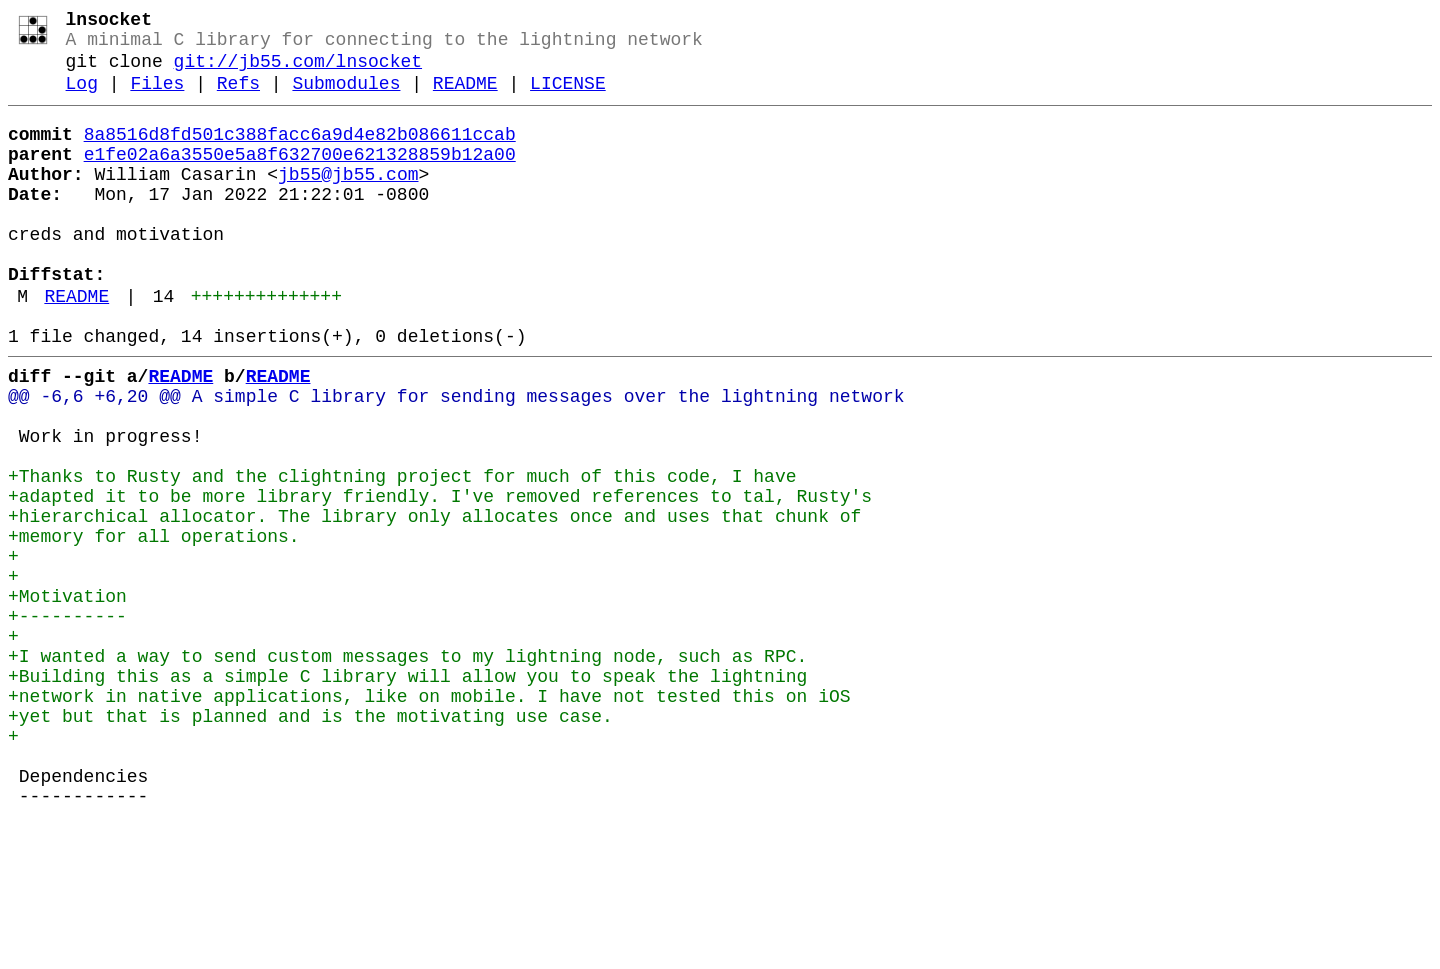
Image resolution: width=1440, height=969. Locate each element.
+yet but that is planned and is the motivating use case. (310, 843)
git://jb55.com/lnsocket (298, 72)
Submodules (346, 98)
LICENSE (568, 98)
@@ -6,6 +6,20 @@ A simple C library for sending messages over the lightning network (456, 459)
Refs (238, 98)
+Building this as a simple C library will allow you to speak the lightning (407, 795)
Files (157, 98)
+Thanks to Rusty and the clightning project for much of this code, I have (402, 555)
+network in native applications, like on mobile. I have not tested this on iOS (429, 819)
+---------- (67, 723)
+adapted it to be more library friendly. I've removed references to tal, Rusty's (440, 579)
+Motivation (67, 699)
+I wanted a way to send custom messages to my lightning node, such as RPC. (407, 771)
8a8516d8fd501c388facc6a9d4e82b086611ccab (300, 153)
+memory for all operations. (154, 627)
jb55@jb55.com (348, 201)
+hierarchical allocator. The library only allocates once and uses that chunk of (434, 603)
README (465, 98)
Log (82, 98)
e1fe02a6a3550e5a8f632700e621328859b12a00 (300, 177)
